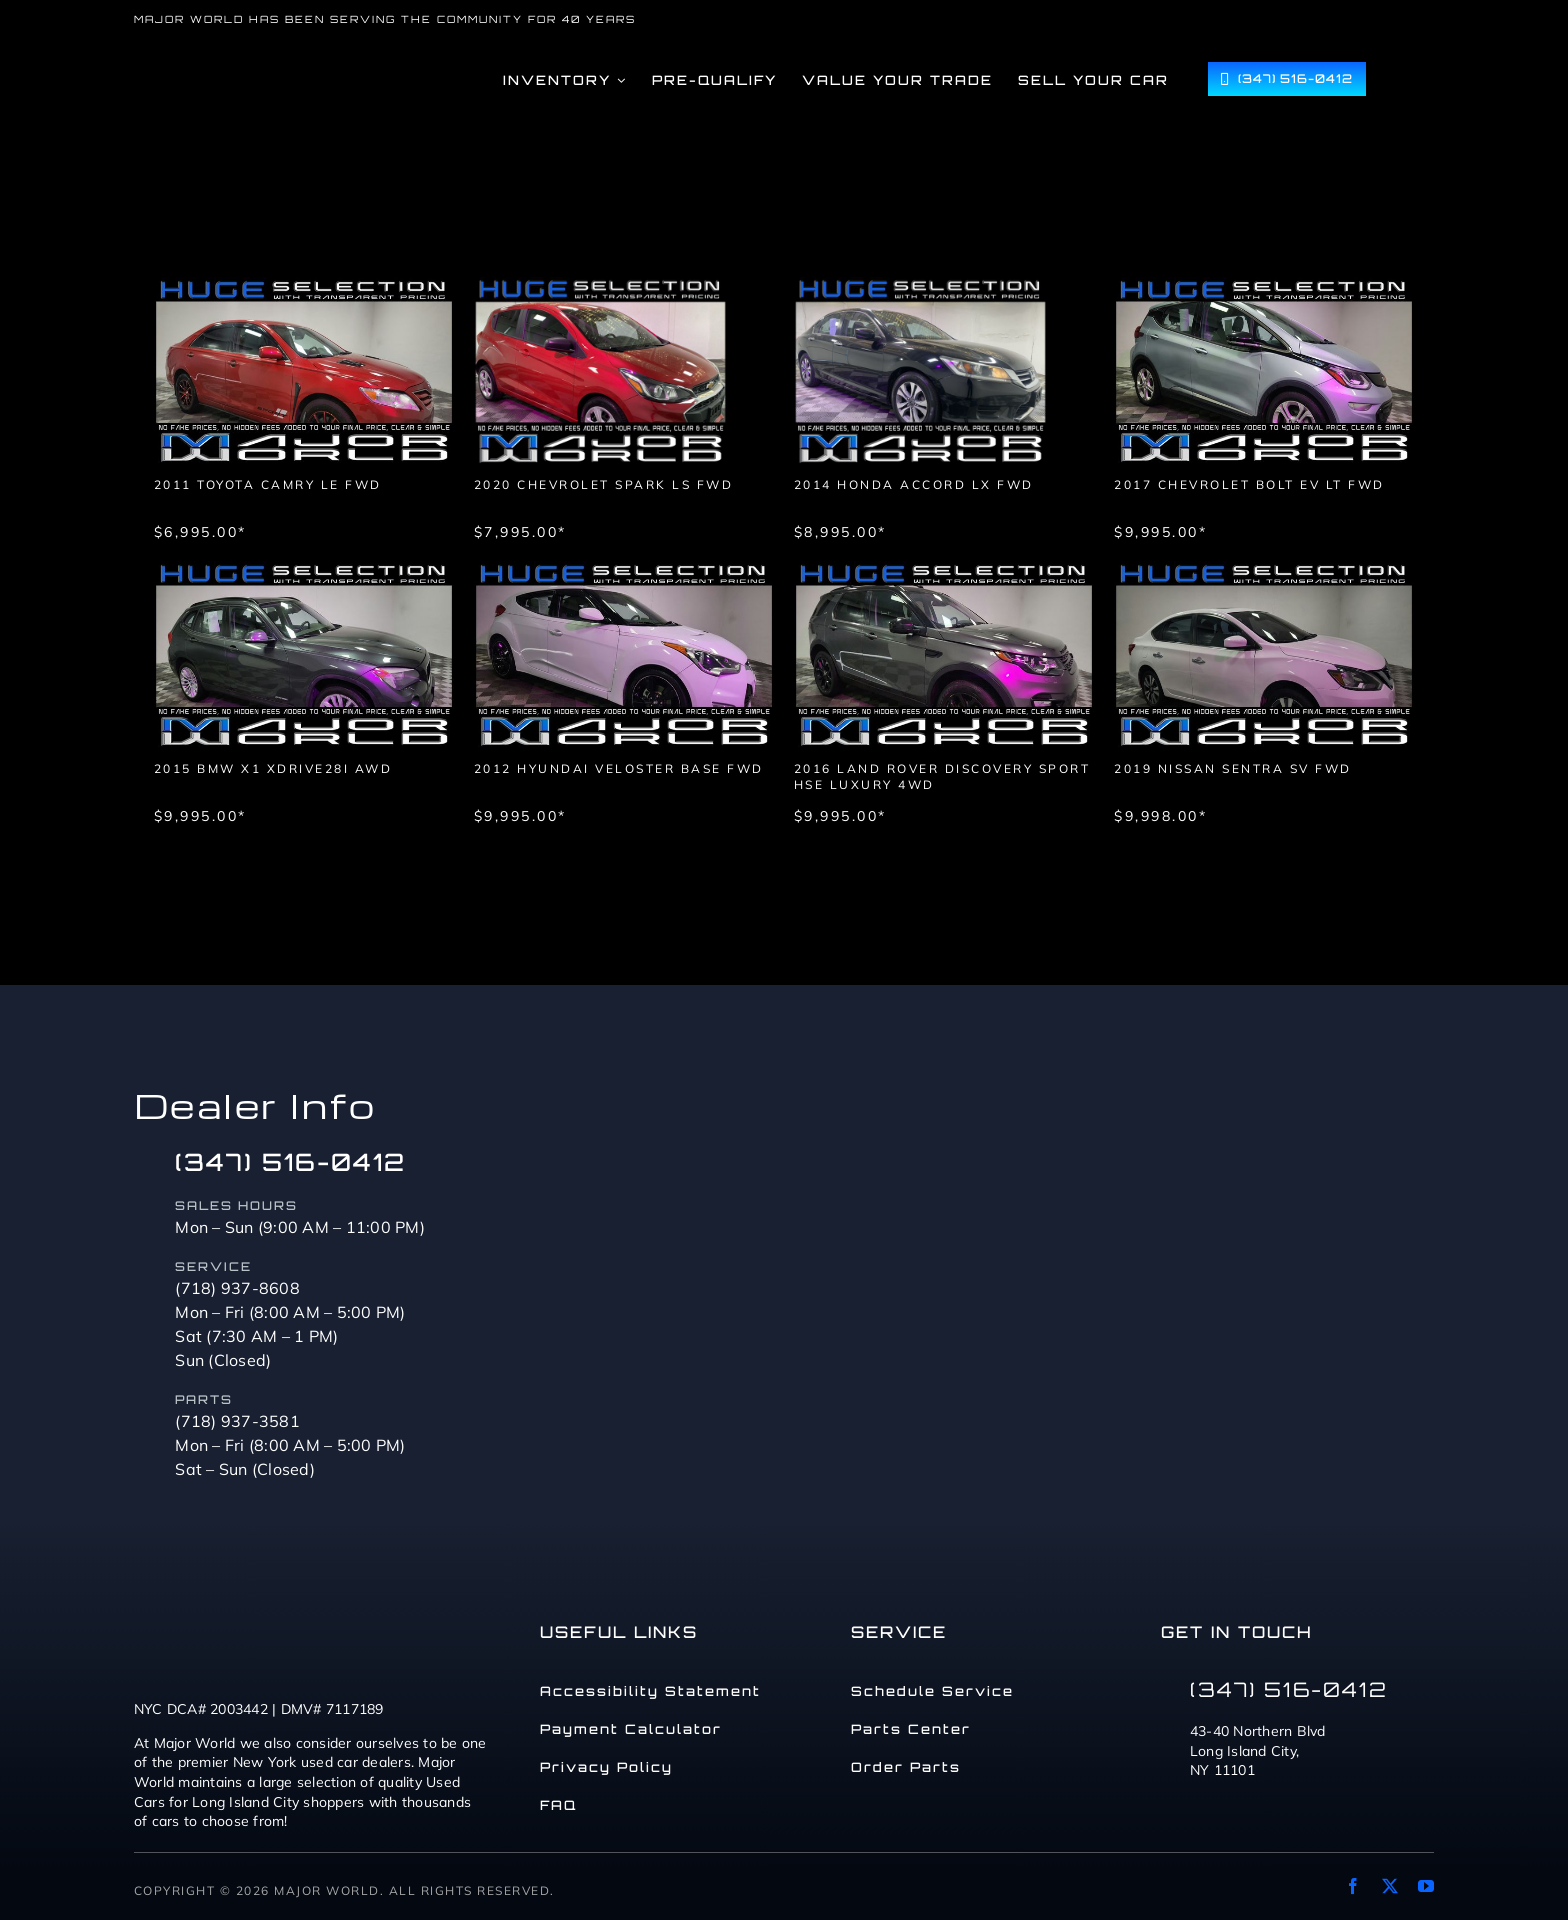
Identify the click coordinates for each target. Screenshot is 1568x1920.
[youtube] (1426, 1886)
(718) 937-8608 (237, 1288)
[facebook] (1353, 1886)
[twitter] (1390, 1886)
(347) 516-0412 (290, 1162)
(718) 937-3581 (237, 1421)
